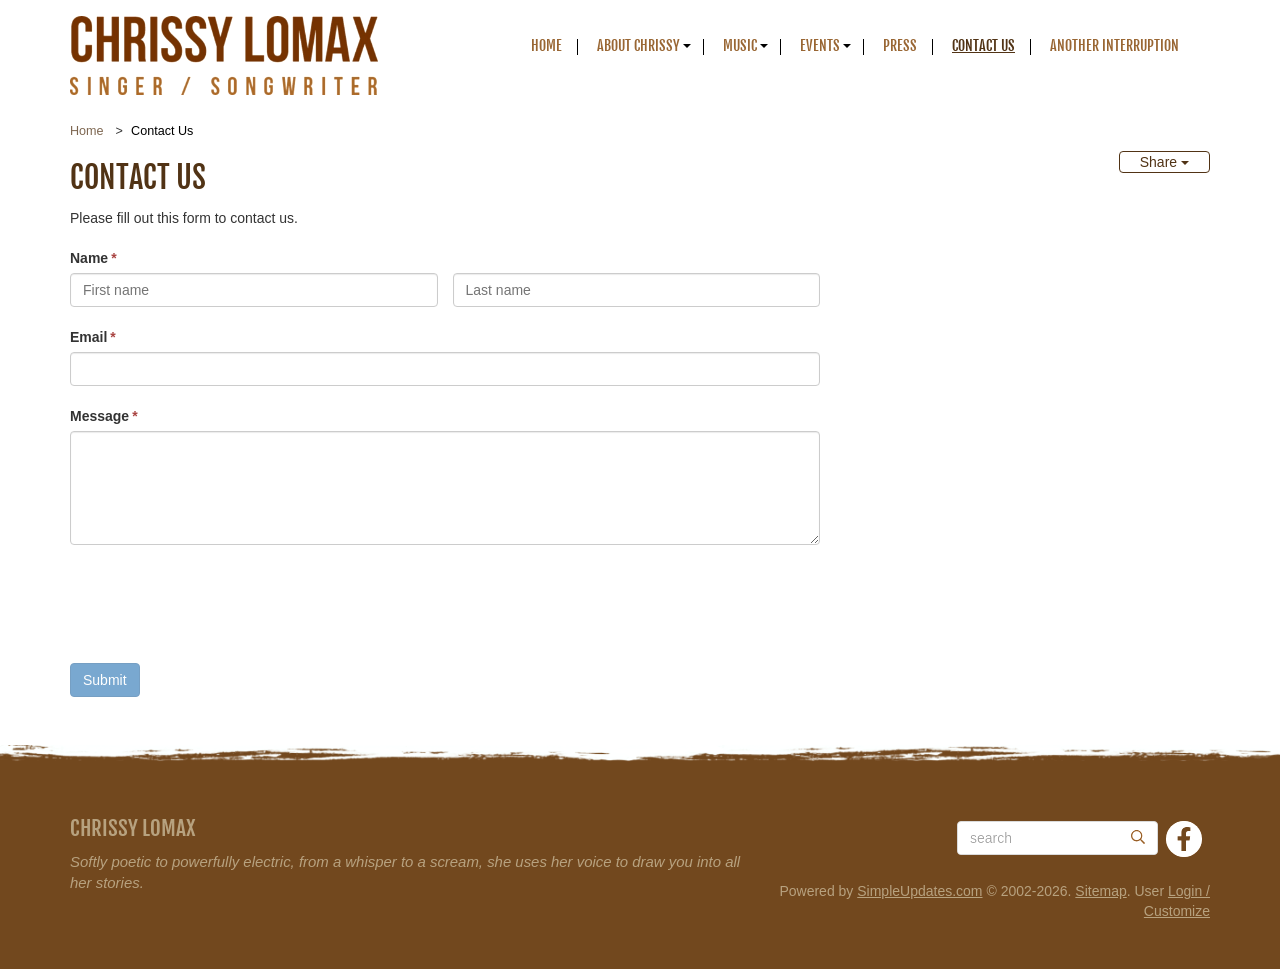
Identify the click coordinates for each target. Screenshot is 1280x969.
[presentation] (222, 609)
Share (1164, 162)
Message (99, 416)
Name (89, 258)
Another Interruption (1114, 45)
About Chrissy (638, 45)
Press (900, 45)
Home (546, 45)
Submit (105, 680)
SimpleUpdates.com (919, 891)
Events (820, 45)
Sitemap (1100, 891)
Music (740, 45)
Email (88, 337)
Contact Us (983, 45)
